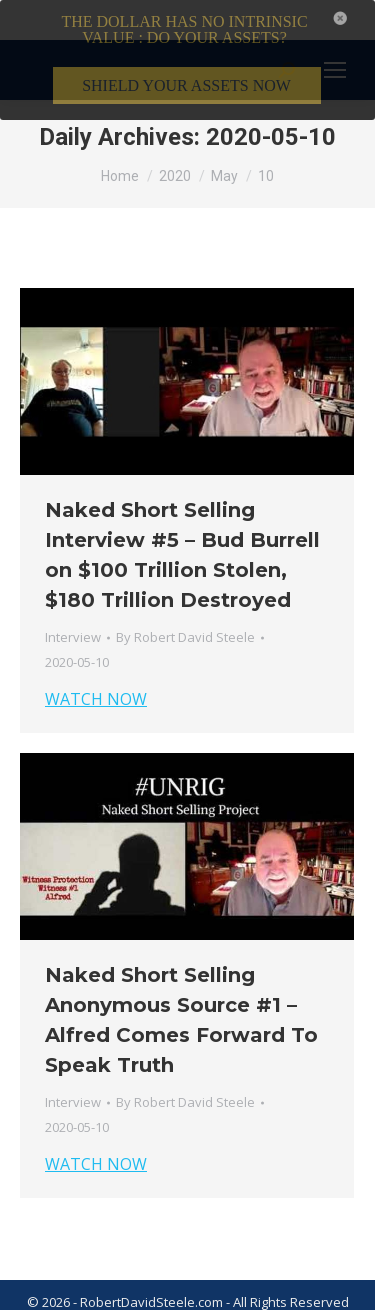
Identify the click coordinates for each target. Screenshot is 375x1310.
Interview (73, 609)
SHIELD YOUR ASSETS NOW (186, 85)
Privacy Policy (205, 1298)
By (185, 609)
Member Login (301, 1298)
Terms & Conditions (91, 1298)
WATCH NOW (96, 671)
